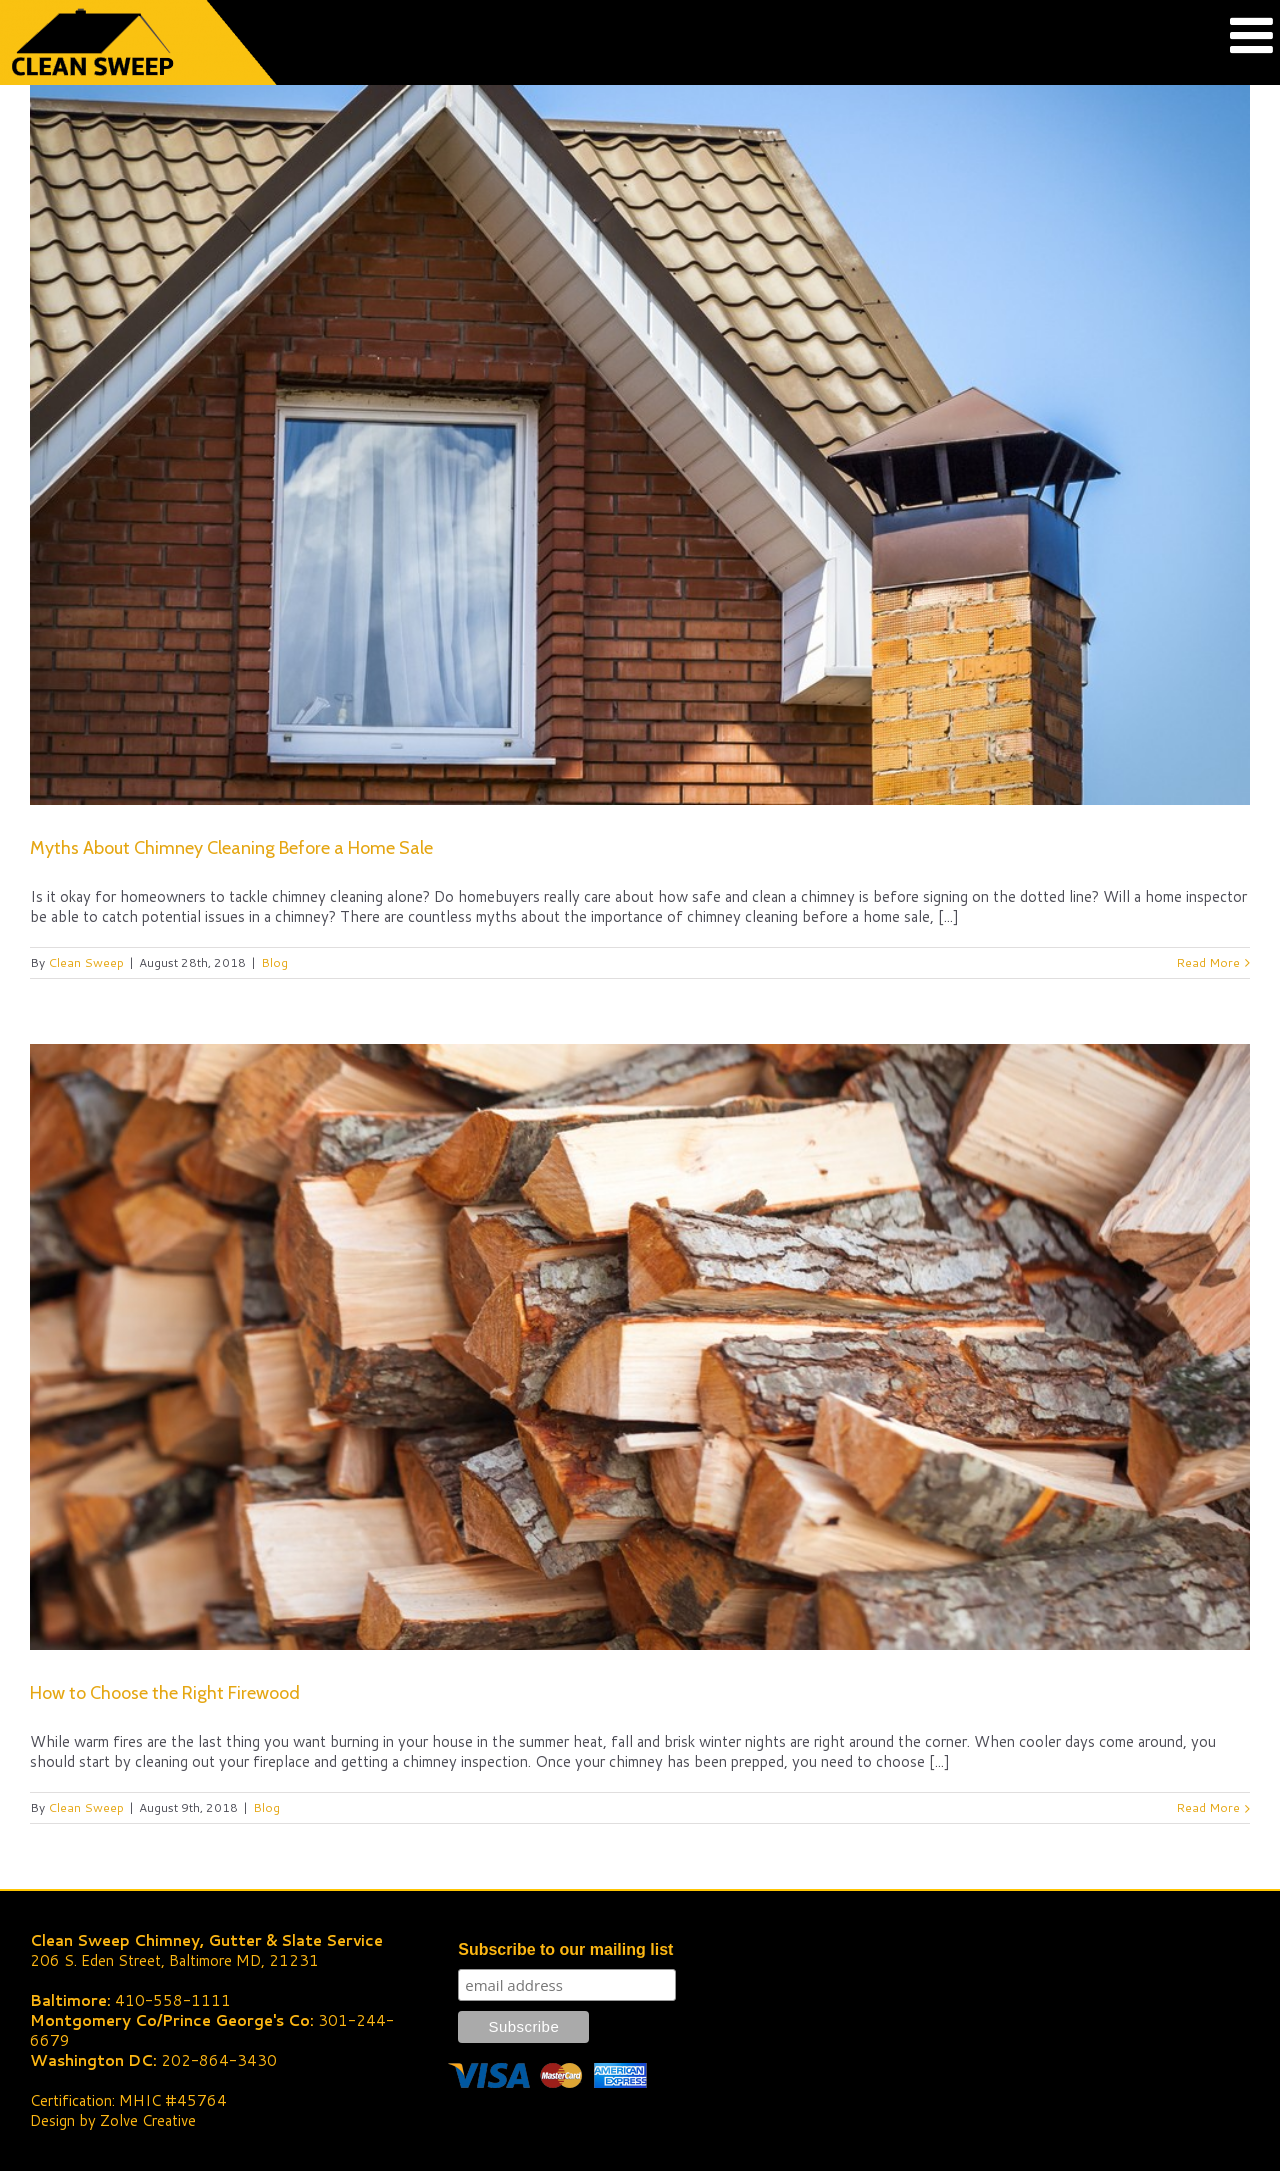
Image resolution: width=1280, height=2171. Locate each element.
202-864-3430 (219, 2060)
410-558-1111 (173, 2000)
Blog (274, 962)
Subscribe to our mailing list (565, 1949)
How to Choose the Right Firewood (165, 1693)
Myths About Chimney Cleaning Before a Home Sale (231, 848)
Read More (1208, 962)
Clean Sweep (86, 962)
